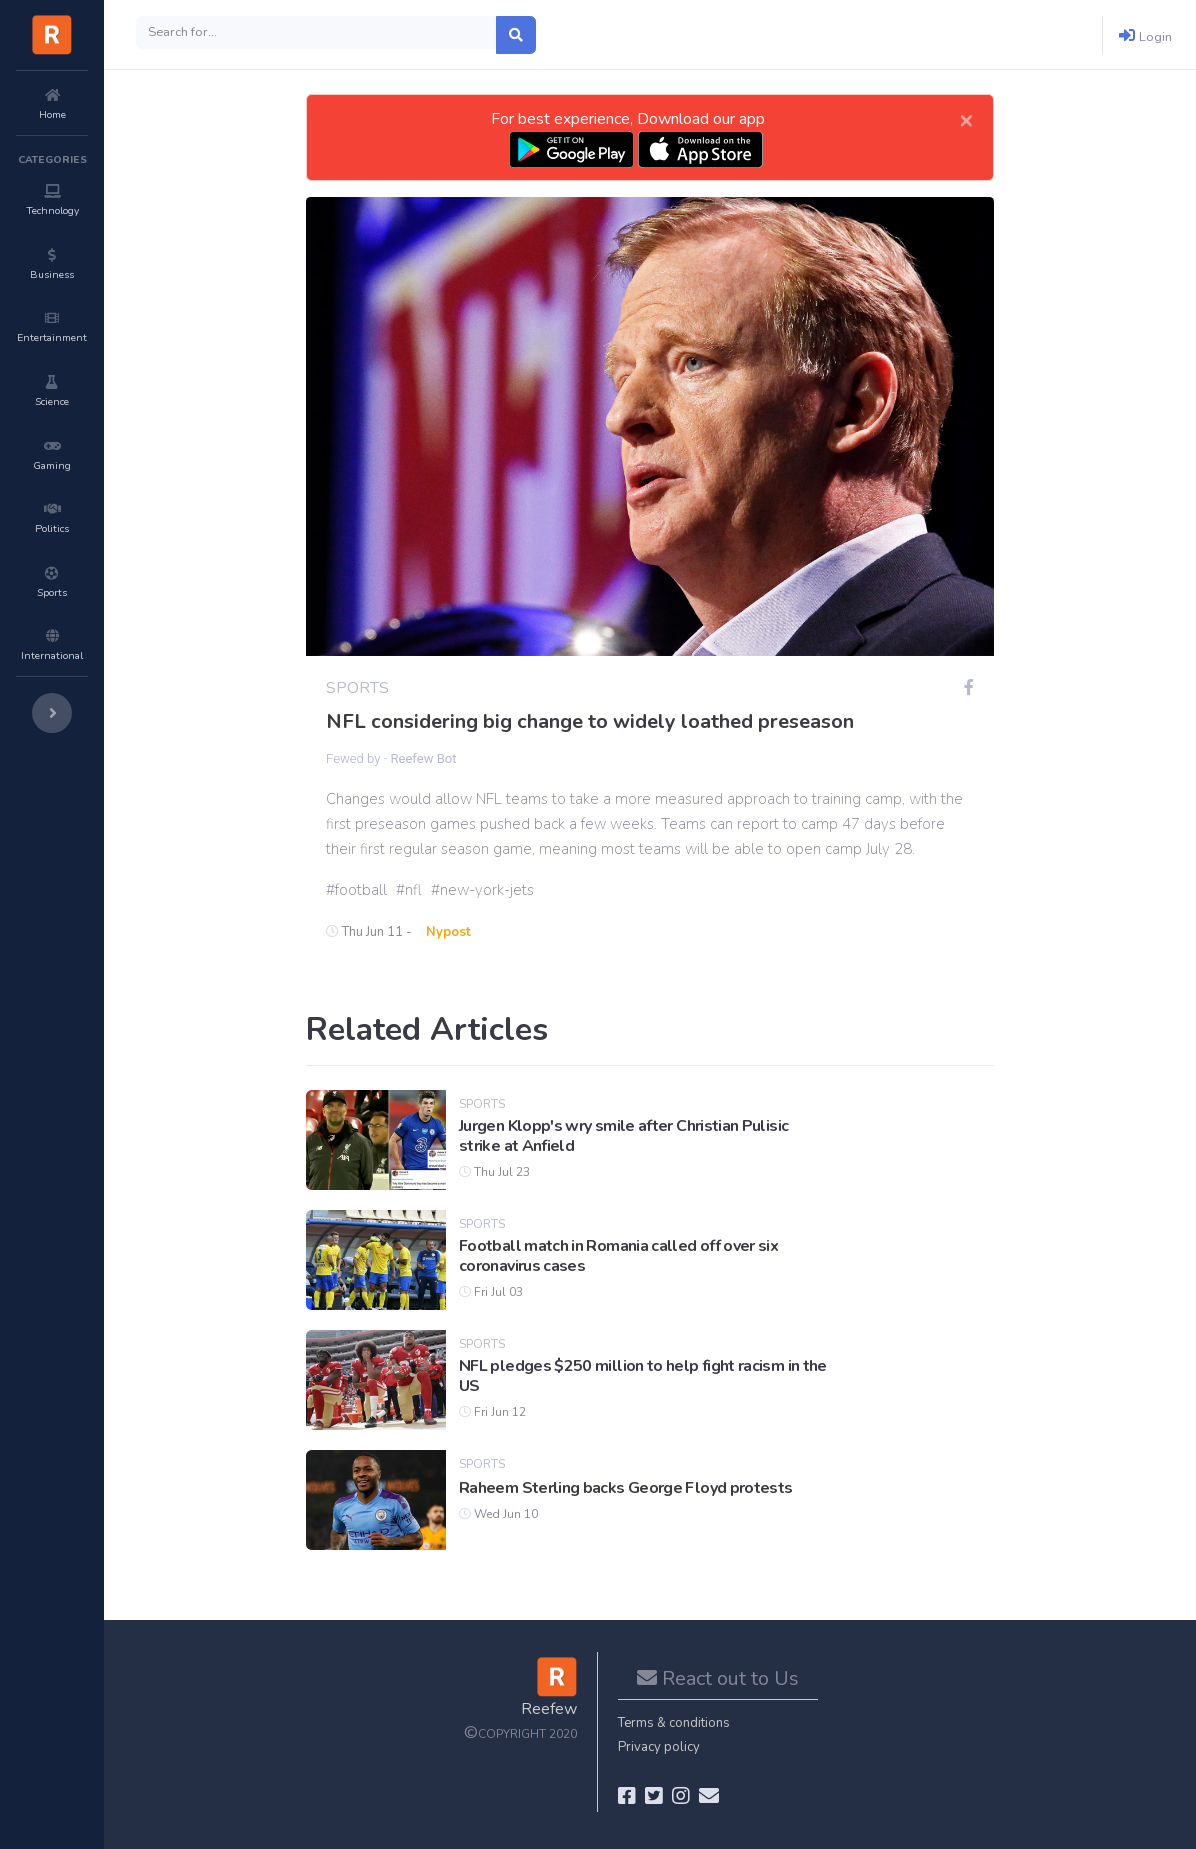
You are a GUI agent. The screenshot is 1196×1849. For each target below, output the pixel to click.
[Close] (966, 119)
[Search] (316, 32)
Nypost (448, 932)
